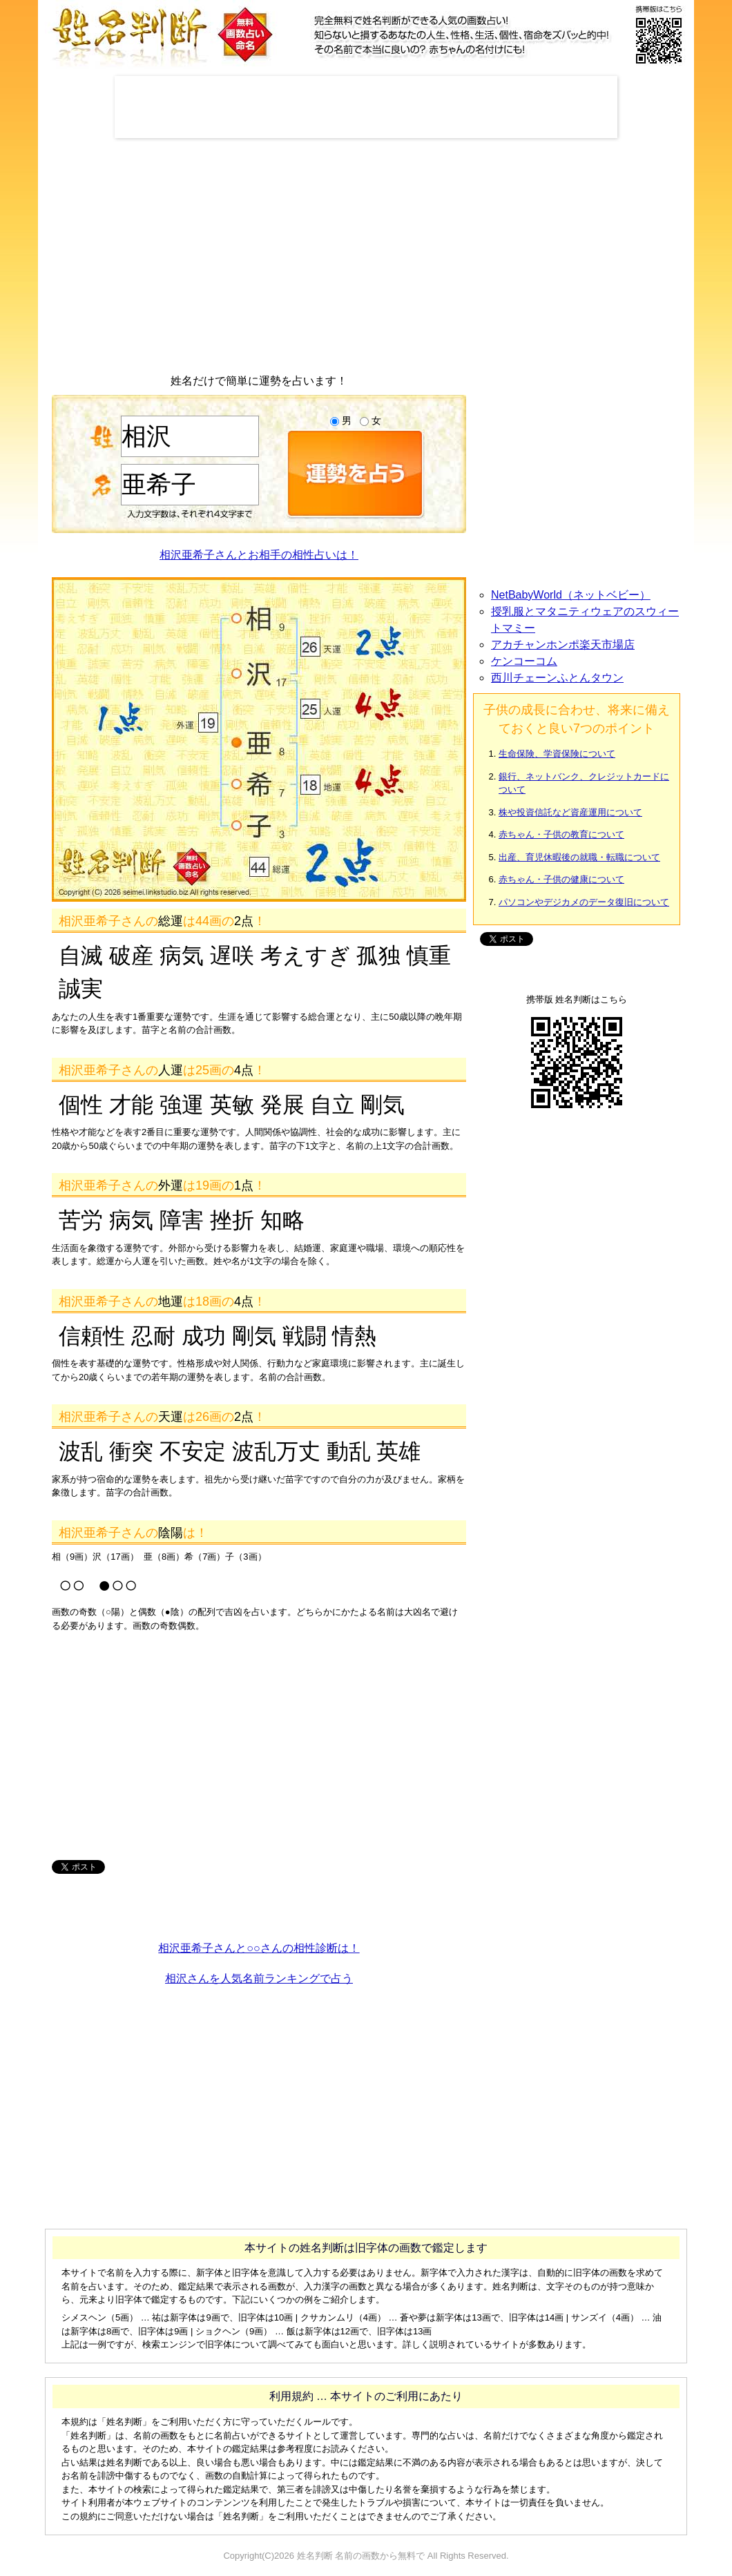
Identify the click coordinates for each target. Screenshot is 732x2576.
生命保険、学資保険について (557, 753)
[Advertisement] (366, 107)
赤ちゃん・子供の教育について (561, 834)
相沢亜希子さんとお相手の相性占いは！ (259, 555)
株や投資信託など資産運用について (570, 812)
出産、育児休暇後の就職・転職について (579, 857)
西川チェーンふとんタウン (557, 678)
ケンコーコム (524, 661)
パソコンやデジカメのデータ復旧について (584, 902)
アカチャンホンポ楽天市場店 (563, 644)
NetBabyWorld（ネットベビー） (571, 595)
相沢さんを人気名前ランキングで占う (259, 1978)
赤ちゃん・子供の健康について (561, 879)
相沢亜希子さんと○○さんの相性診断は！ (258, 1948)
